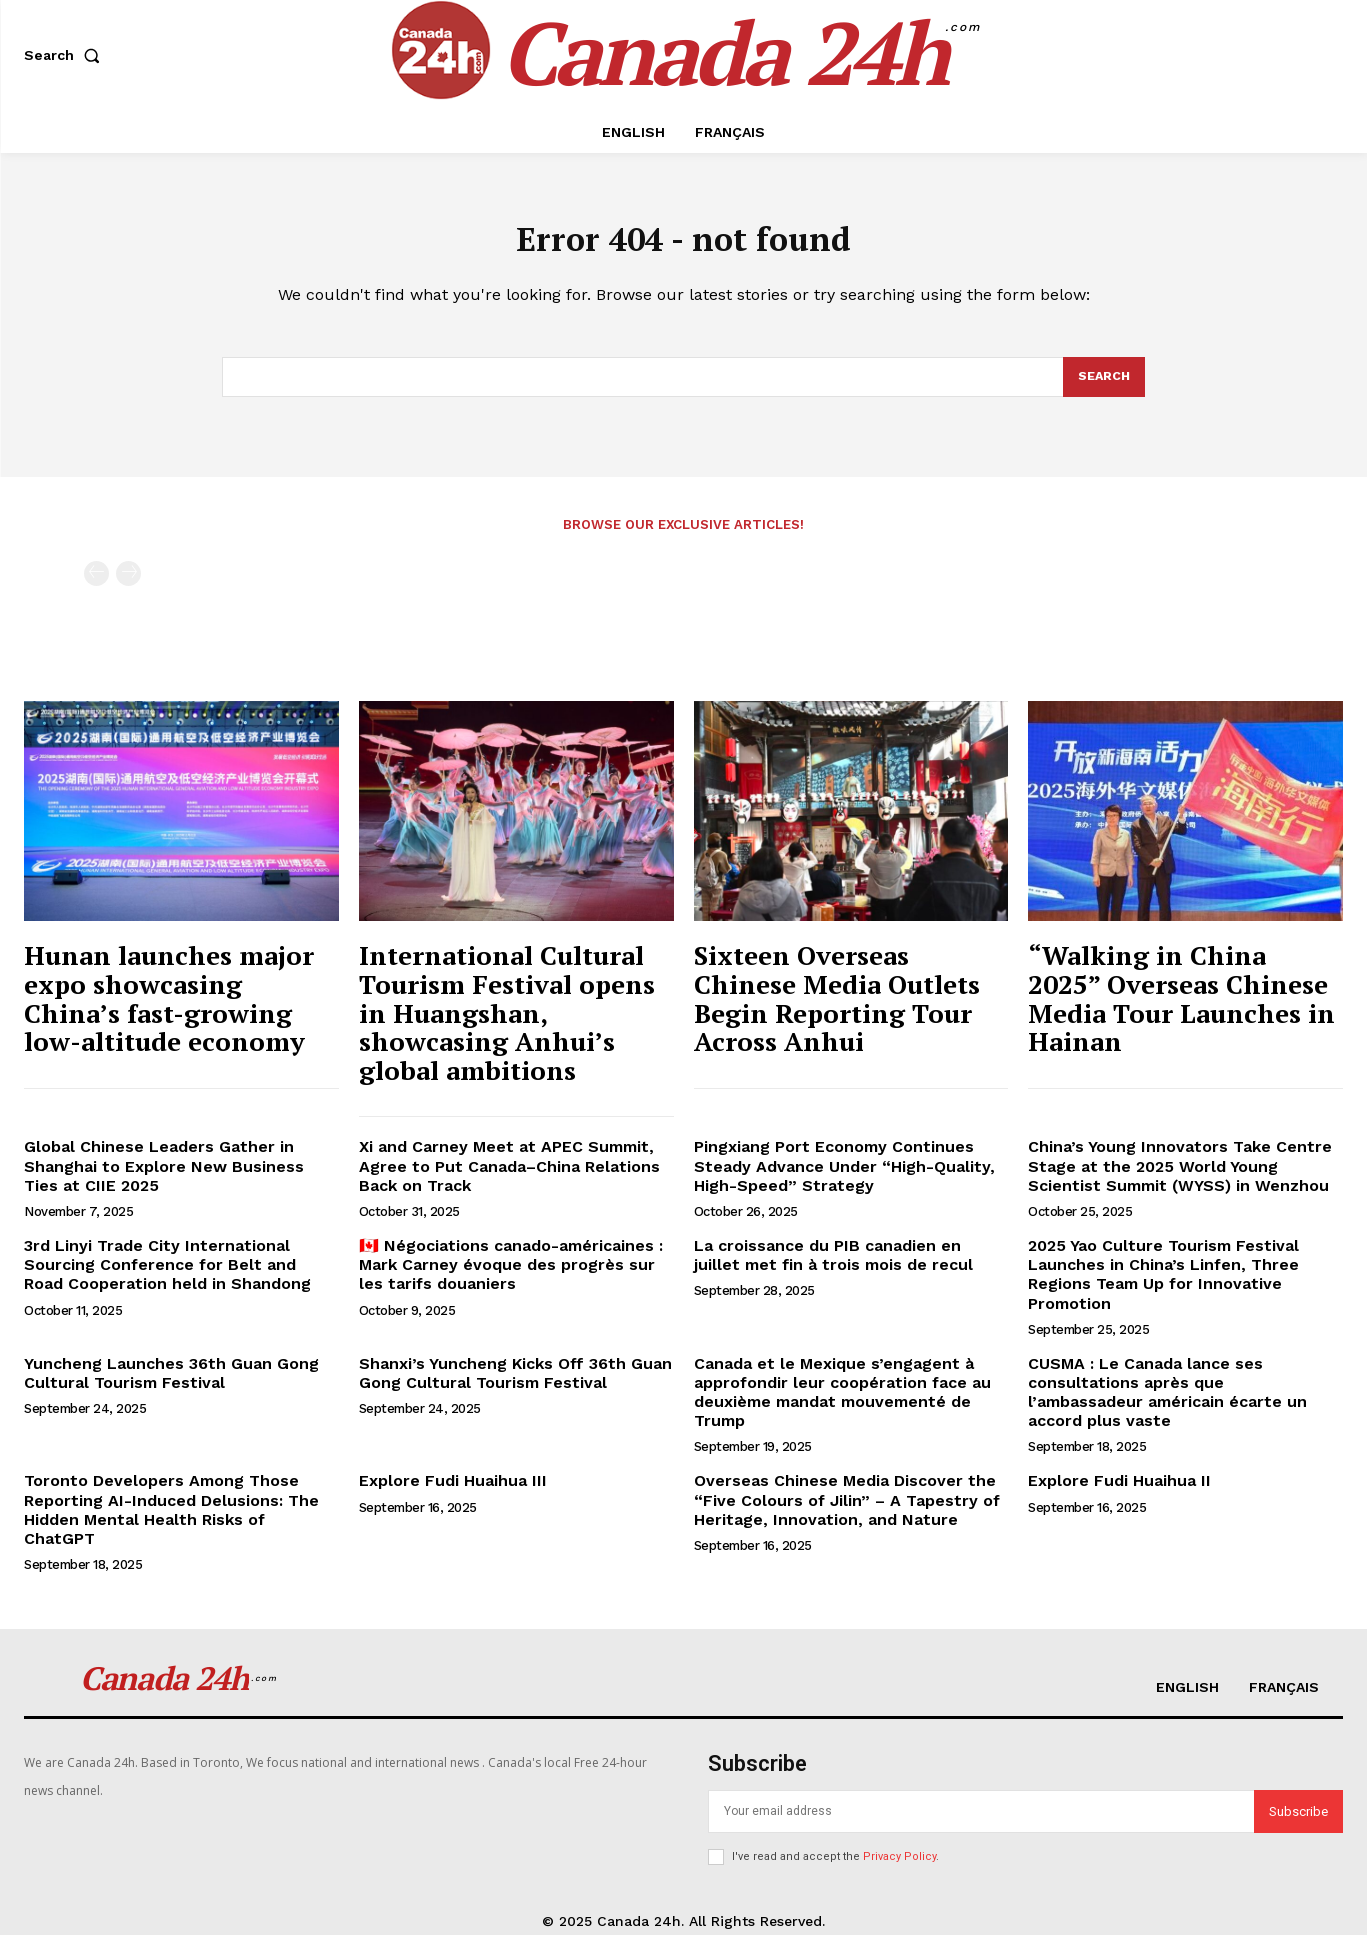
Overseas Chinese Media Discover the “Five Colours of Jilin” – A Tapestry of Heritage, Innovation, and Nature (847, 1511)
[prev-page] (96, 585)
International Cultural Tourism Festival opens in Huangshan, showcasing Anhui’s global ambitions (507, 1024)
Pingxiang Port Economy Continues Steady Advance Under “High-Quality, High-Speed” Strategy (844, 1177)
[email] (981, 1823)
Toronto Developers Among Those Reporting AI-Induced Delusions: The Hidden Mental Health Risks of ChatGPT (171, 1521)
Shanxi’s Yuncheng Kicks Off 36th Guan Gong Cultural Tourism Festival (515, 1385)
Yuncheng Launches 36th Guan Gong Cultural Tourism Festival (171, 1385)
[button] (66, 55)
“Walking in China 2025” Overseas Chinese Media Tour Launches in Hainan (1181, 1010)
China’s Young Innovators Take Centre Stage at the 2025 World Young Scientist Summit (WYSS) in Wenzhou (1180, 1177)
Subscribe (1298, 1823)
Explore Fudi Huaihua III (453, 1492)
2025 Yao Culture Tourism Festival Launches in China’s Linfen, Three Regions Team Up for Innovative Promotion (1163, 1286)
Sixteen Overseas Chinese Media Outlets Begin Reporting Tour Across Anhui (837, 1010)
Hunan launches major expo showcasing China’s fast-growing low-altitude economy (169, 1010)
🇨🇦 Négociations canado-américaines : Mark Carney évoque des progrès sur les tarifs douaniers (511, 1276)
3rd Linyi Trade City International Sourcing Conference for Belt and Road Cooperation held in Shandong (167, 1276)
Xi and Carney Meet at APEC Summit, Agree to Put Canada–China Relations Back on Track (509, 1177)
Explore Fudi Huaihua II (1119, 1492)
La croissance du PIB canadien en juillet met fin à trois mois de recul (833, 1267)
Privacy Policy (899, 1868)
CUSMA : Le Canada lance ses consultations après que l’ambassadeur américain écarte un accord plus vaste (1167, 1404)
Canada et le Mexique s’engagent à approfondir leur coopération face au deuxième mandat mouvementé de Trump (842, 1404)
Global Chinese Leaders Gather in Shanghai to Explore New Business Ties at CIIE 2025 (164, 1177)
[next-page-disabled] (128, 585)
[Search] (1103, 388)
